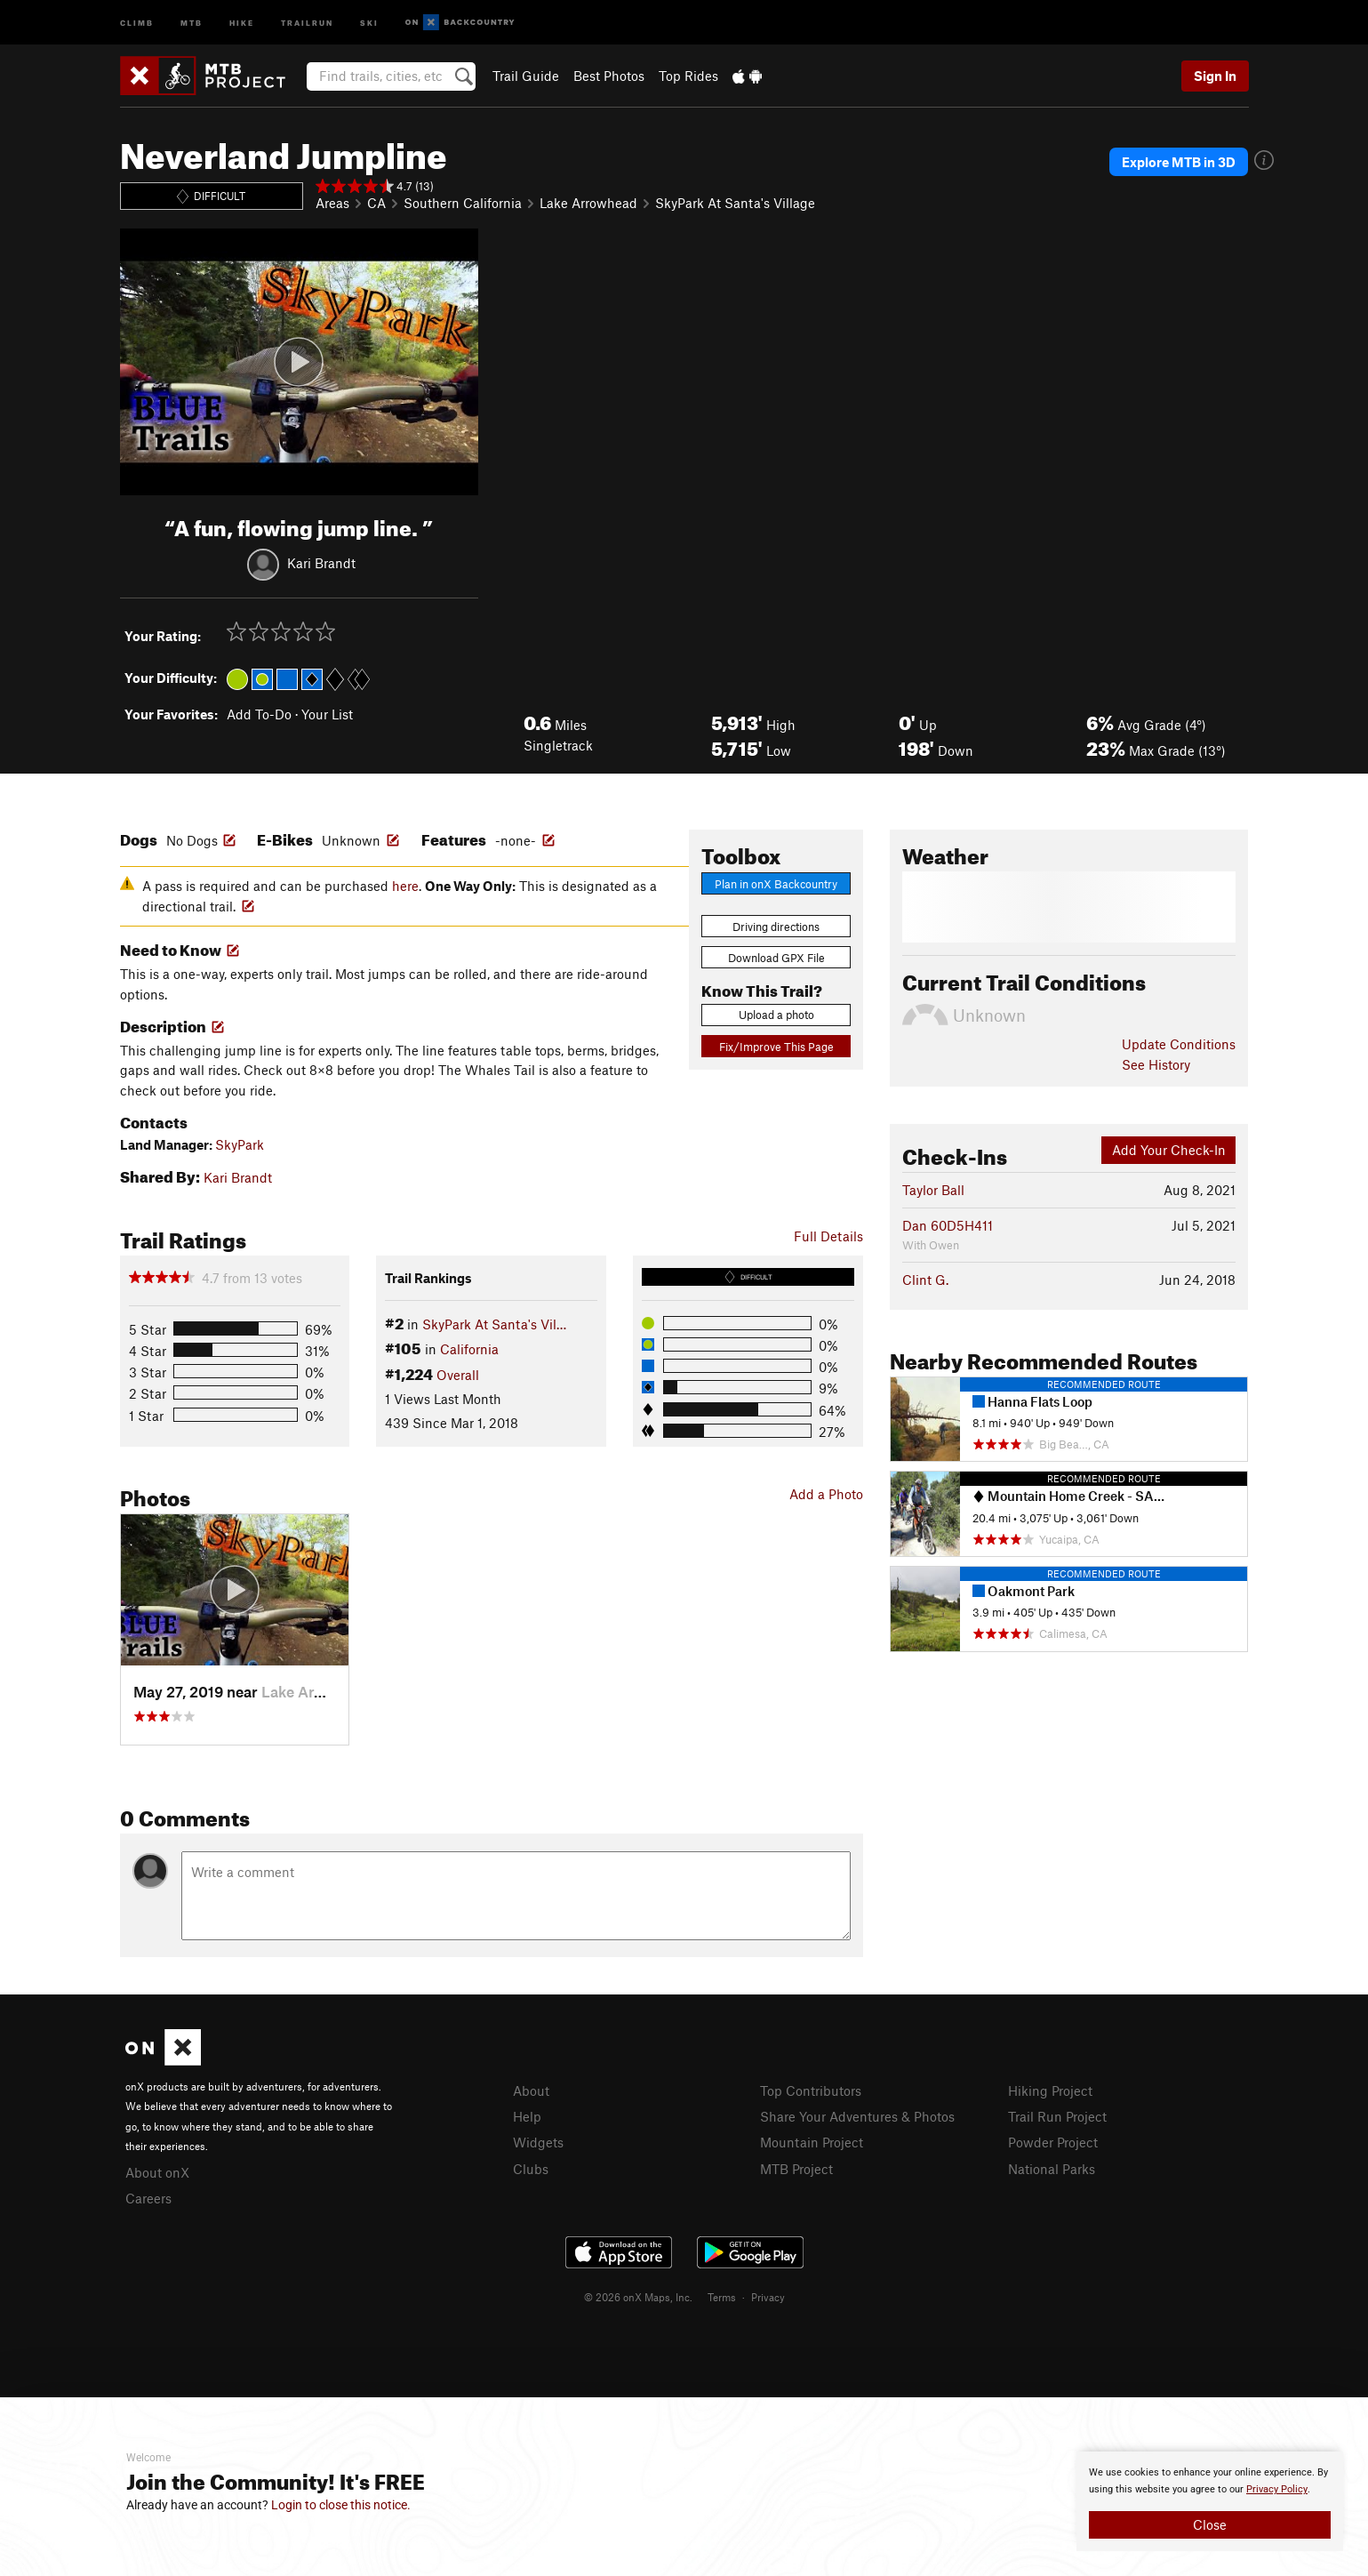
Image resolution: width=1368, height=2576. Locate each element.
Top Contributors (810, 2090)
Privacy (768, 2297)
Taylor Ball (933, 1190)
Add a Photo (826, 1494)
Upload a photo (776, 1014)
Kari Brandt (321, 562)
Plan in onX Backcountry (776, 884)
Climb (137, 22)
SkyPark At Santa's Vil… (494, 1324)
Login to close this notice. (341, 2505)
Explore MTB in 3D (1179, 162)
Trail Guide (525, 76)
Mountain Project (811, 2142)
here (405, 886)
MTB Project (796, 2169)
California (469, 1349)
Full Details (828, 1236)
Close (1210, 2524)
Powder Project (1053, 2142)
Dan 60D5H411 (947, 1225)
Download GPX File (776, 958)
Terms (722, 2297)
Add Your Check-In (1169, 1150)
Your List (327, 714)
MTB (191, 22)
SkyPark (239, 1144)
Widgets (538, 2142)
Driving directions (776, 926)
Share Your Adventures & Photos (857, 2116)
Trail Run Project (1057, 2116)
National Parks (1051, 2169)
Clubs (530, 2169)
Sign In (1215, 76)
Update (1179, 1044)
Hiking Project (1050, 2090)
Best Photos (608, 76)
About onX (157, 2172)
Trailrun (307, 22)
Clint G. (925, 1280)
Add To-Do (259, 714)
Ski (369, 22)
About (531, 2090)
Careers (148, 2198)
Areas (332, 203)
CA (376, 203)
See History (1156, 1064)
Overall (457, 1375)
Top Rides (688, 76)
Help (527, 2116)
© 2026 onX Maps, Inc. (638, 2297)
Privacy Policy (1277, 2489)
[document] (1210, 2501)
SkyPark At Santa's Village (735, 203)
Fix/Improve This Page (776, 1046)
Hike (241, 22)
